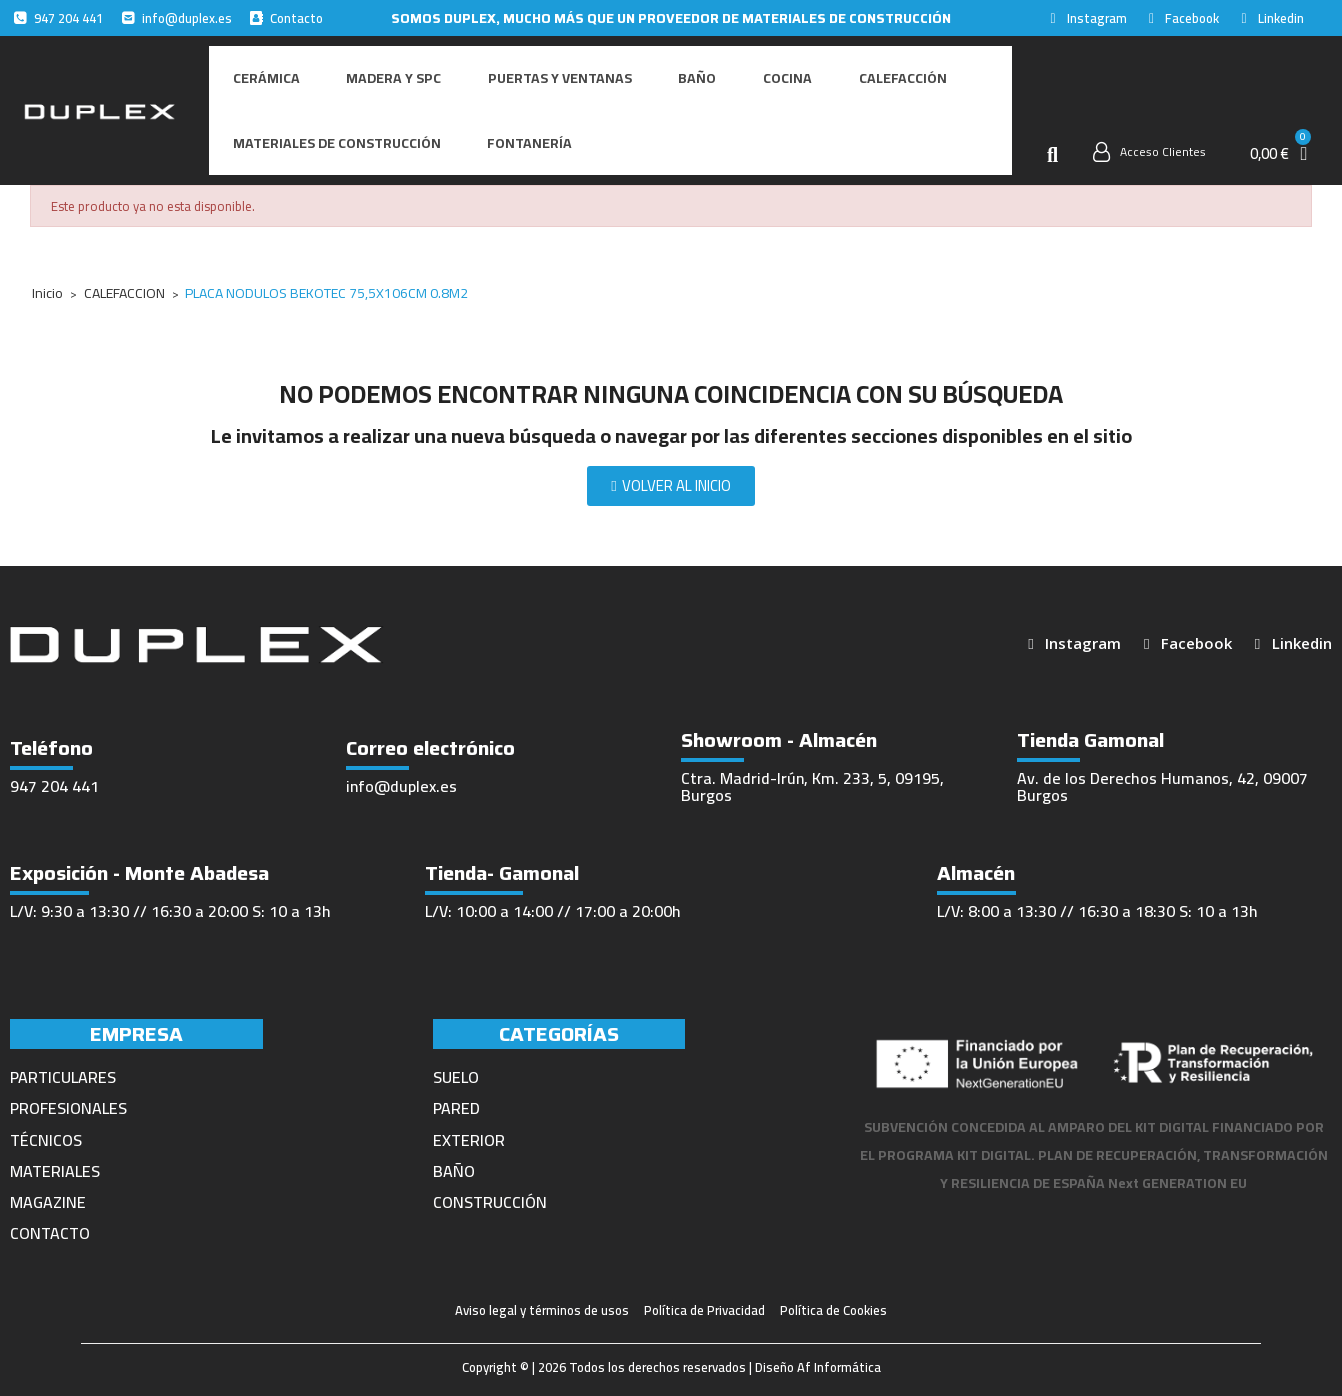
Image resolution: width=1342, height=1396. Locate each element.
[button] (1053, 146)
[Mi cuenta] (1149, 143)
